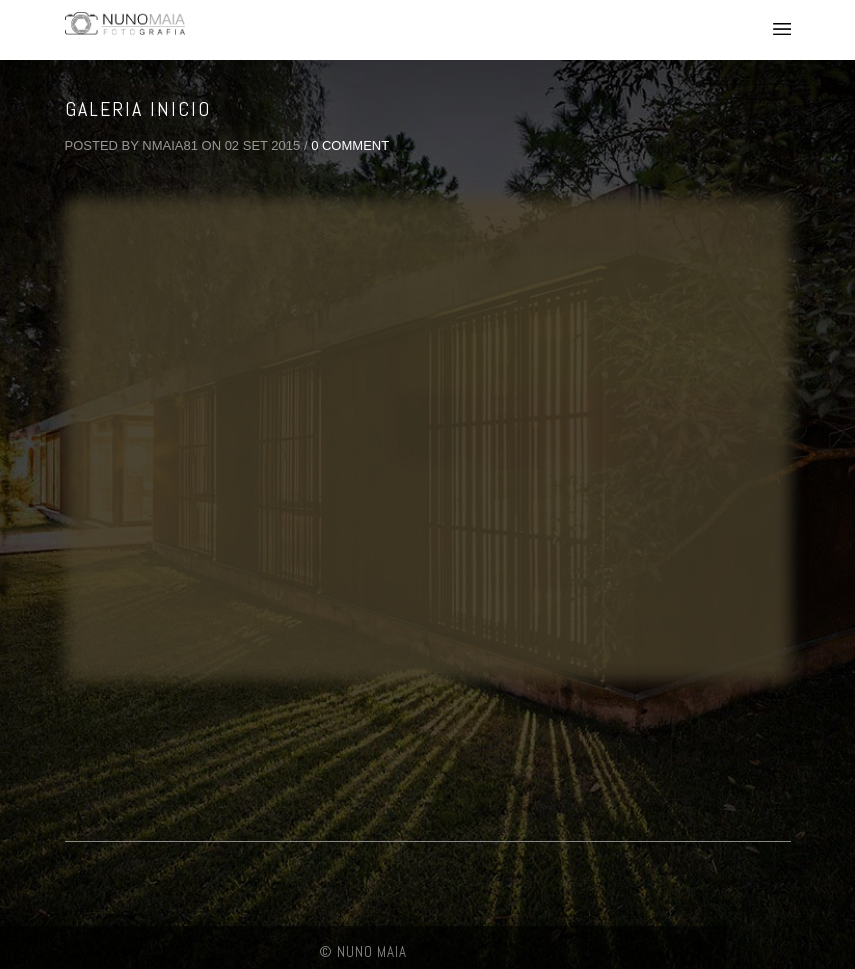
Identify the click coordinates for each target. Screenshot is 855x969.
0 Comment (350, 145)
